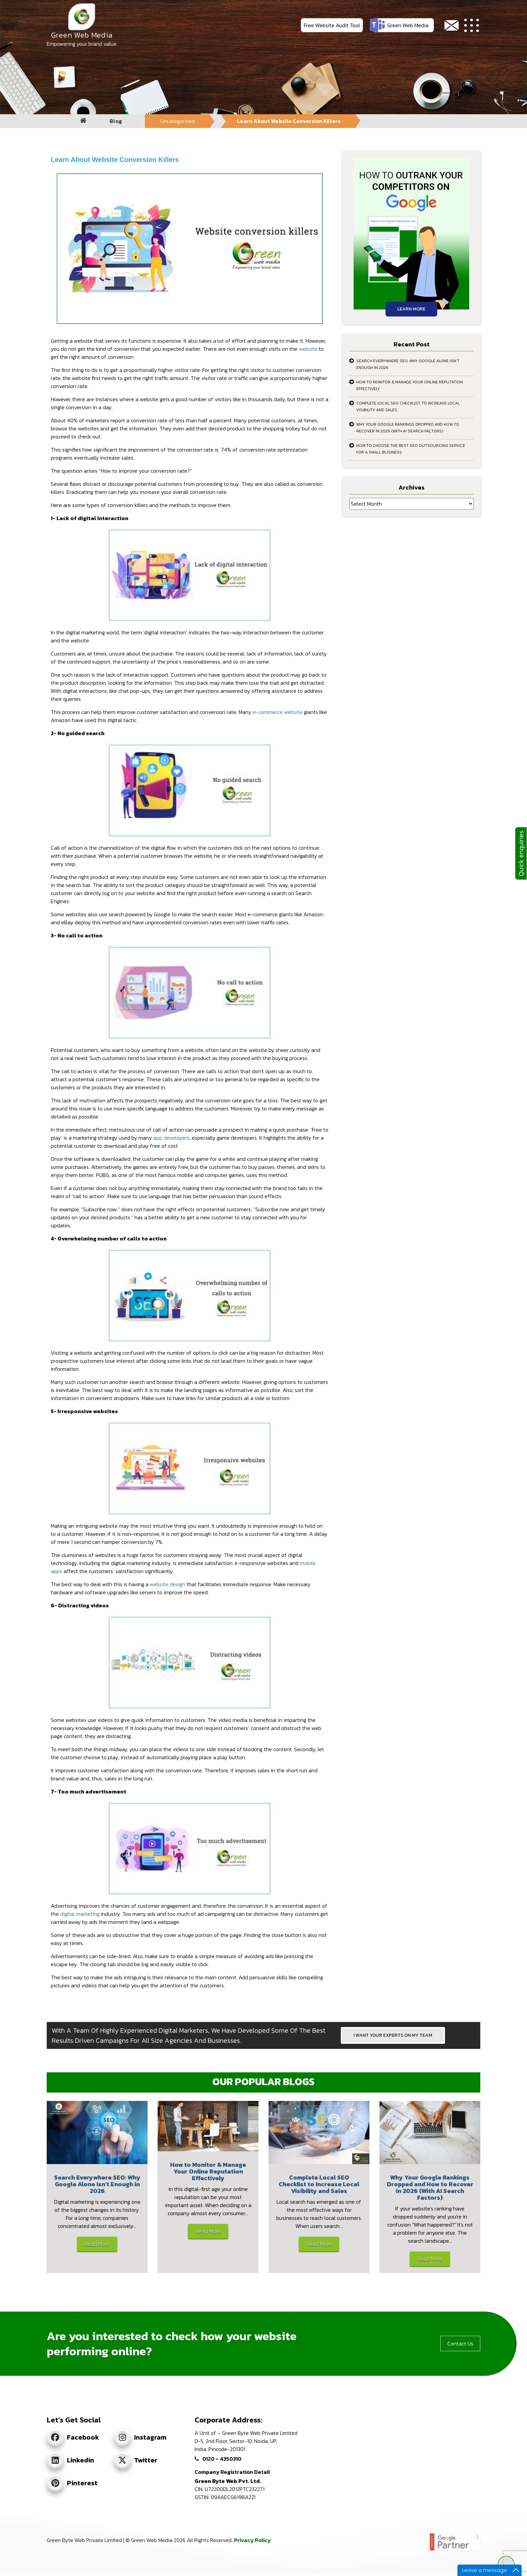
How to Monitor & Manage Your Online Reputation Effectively (409, 385)
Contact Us (460, 2343)
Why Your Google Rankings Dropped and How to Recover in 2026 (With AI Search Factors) (407, 427)
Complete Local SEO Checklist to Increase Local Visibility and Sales (408, 406)
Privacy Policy (252, 2540)
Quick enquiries (521, 853)
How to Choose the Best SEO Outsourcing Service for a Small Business (410, 448)
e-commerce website (277, 712)
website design (167, 1584)
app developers (171, 1138)
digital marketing (79, 1914)
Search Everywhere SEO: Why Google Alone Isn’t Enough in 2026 (407, 364)
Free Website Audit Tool (332, 25)
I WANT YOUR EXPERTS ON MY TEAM (393, 2035)
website (308, 349)
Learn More (411, 308)
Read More (97, 2244)
